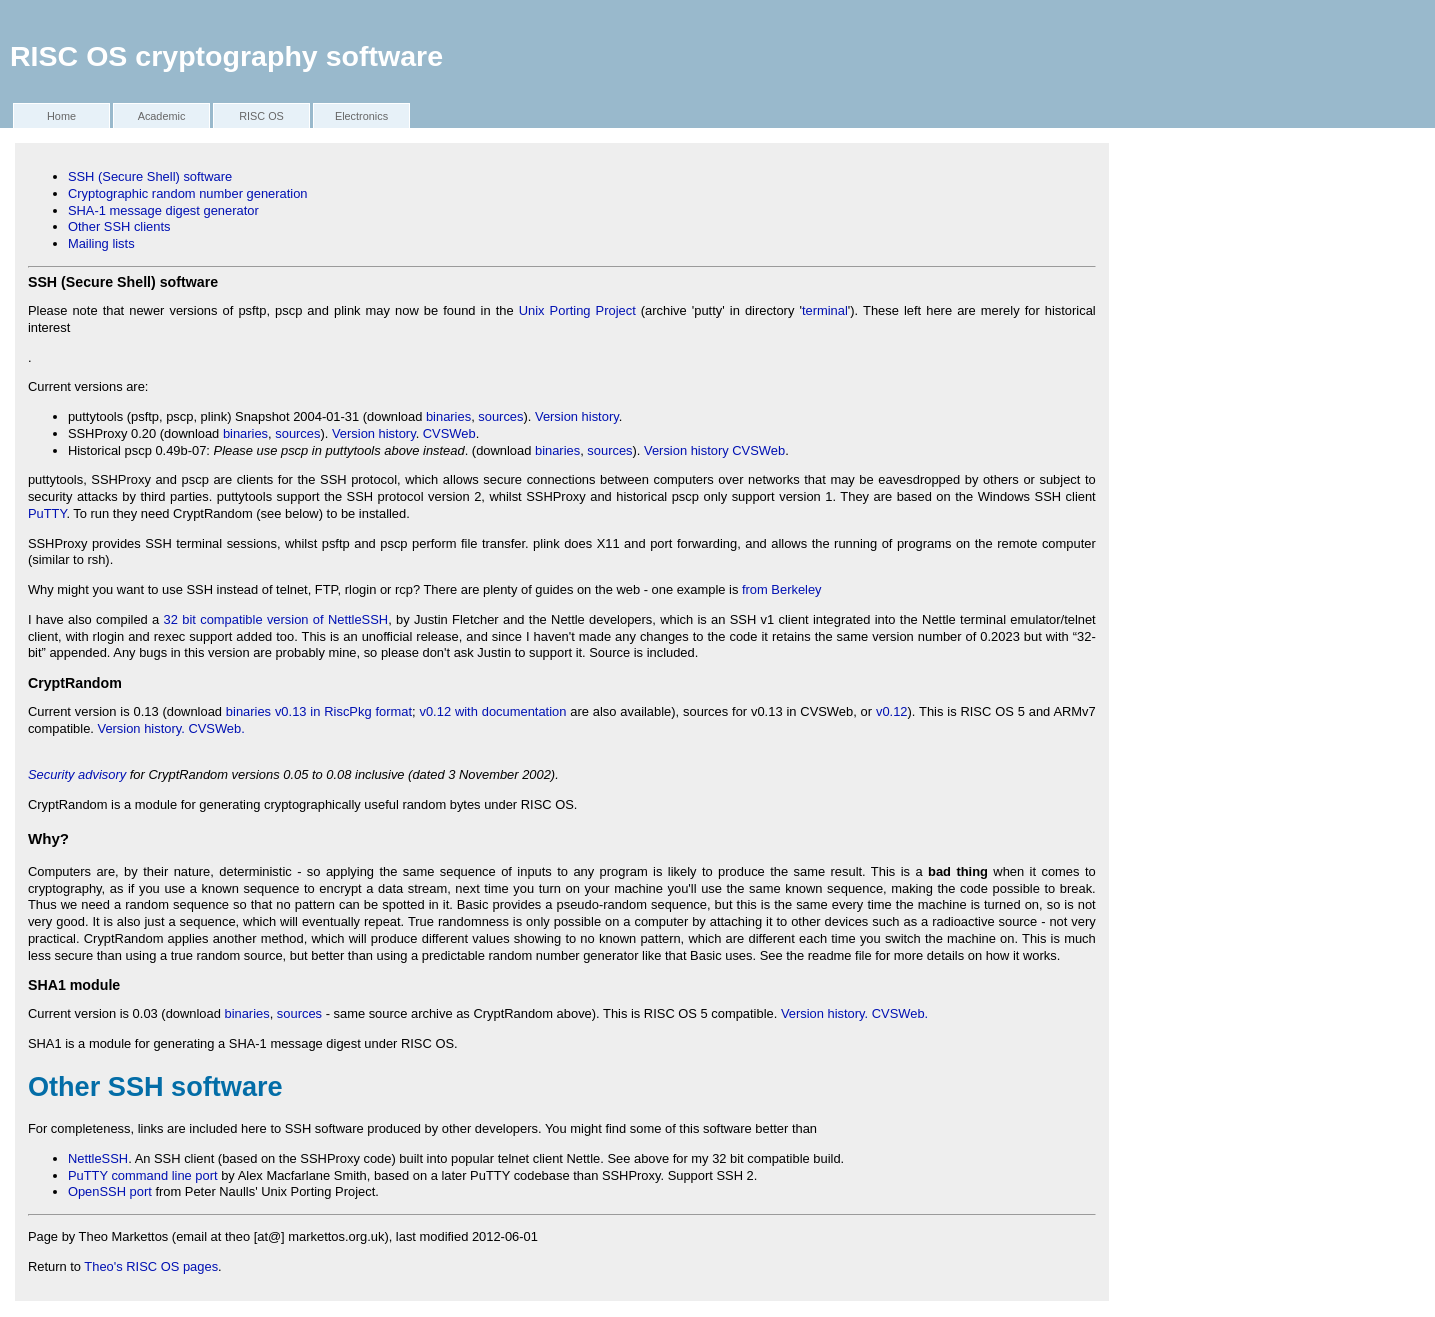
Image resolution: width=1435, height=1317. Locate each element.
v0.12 (892, 711)
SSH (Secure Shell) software (150, 176)
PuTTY (47, 513)
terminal (825, 310)
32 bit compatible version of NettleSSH (276, 619)
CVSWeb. (216, 728)
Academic (162, 116)
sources (500, 416)
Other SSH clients (119, 226)
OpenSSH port (110, 1191)
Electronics (361, 116)
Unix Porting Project (577, 310)
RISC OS (261, 116)
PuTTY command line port (143, 1175)
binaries (448, 416)
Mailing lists (101, 243)
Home (61, 116)
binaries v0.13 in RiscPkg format (319, 711)
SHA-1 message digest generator (163, 210)
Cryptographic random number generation (188, 193)
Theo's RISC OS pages (151, 1266)
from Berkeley (782, 589)
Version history (577, 416)
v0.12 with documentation (492, 711)
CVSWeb (449, 433)
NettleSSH (98, 1158)
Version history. (141, 728)
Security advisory (77, 774)
